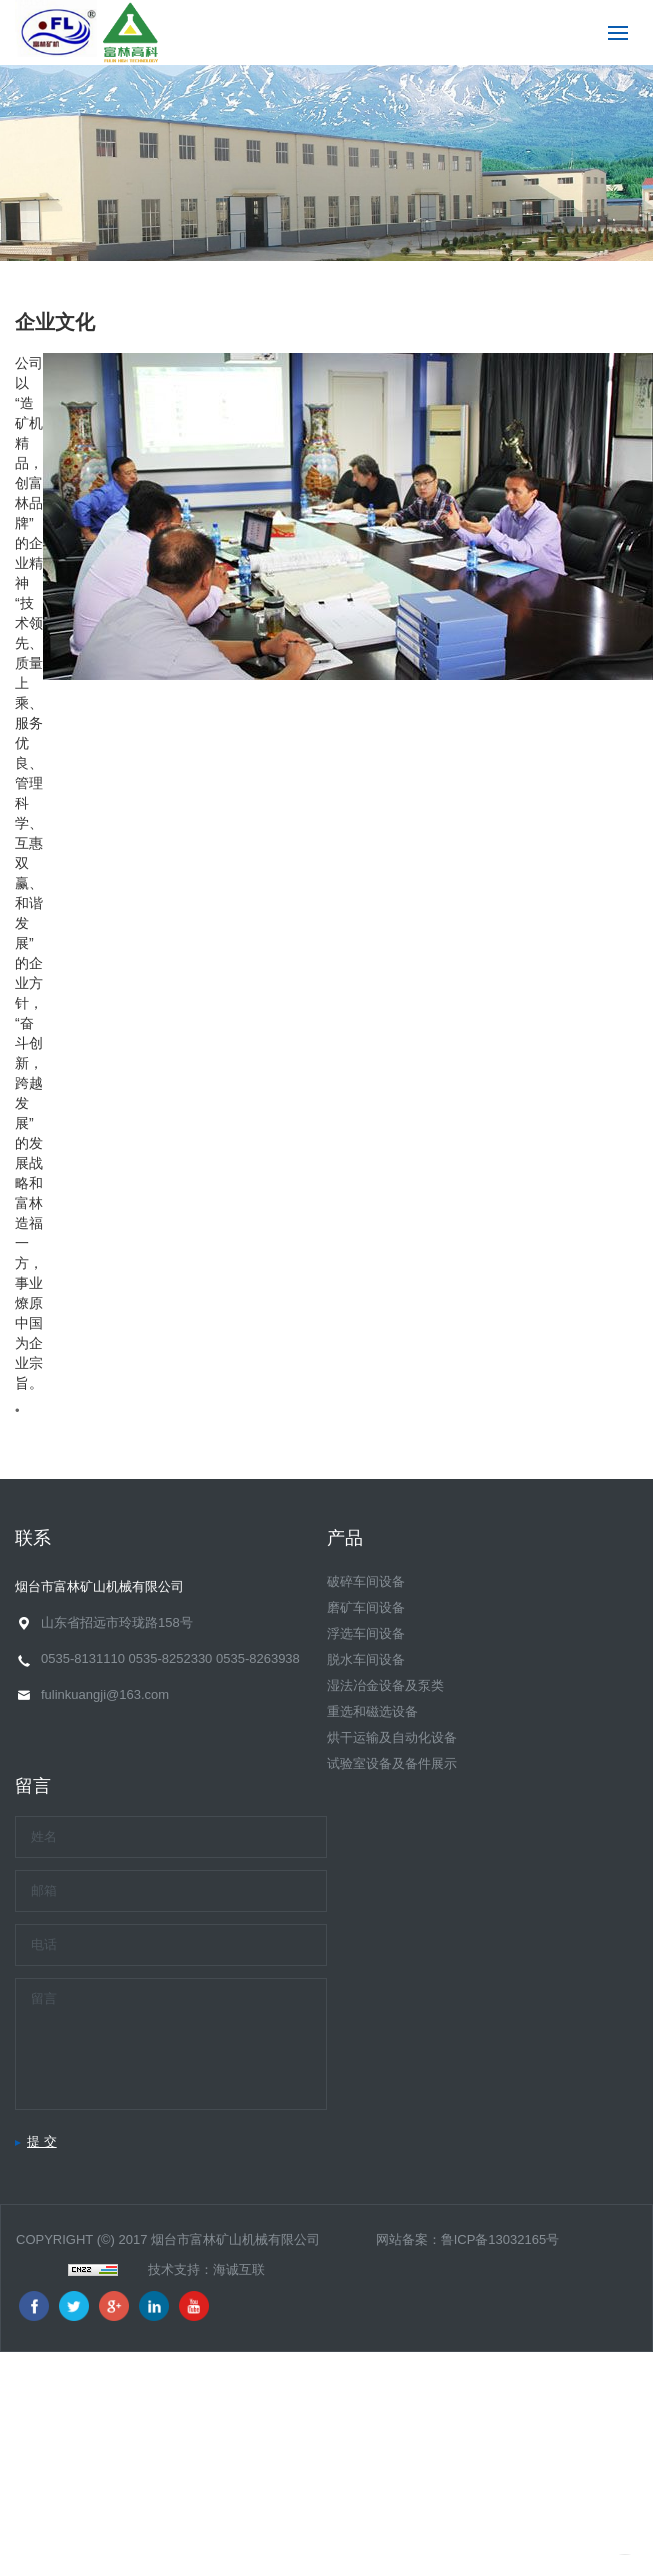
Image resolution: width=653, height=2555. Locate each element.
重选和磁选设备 (372, 1711)
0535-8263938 (258, 1658)
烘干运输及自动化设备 (392, 1737)
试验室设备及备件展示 (392, 1763)
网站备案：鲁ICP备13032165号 (468, 2239)
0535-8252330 (170, 1658)
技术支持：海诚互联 (206, 2269)
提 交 (42, 2141)
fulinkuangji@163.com (105, 1694)
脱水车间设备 (366, 1659)
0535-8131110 (83, 1658)
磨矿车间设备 (366, 1607)
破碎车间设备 (366, 1581)
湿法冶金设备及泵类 (385, 1685)
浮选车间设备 (366, 1633)
